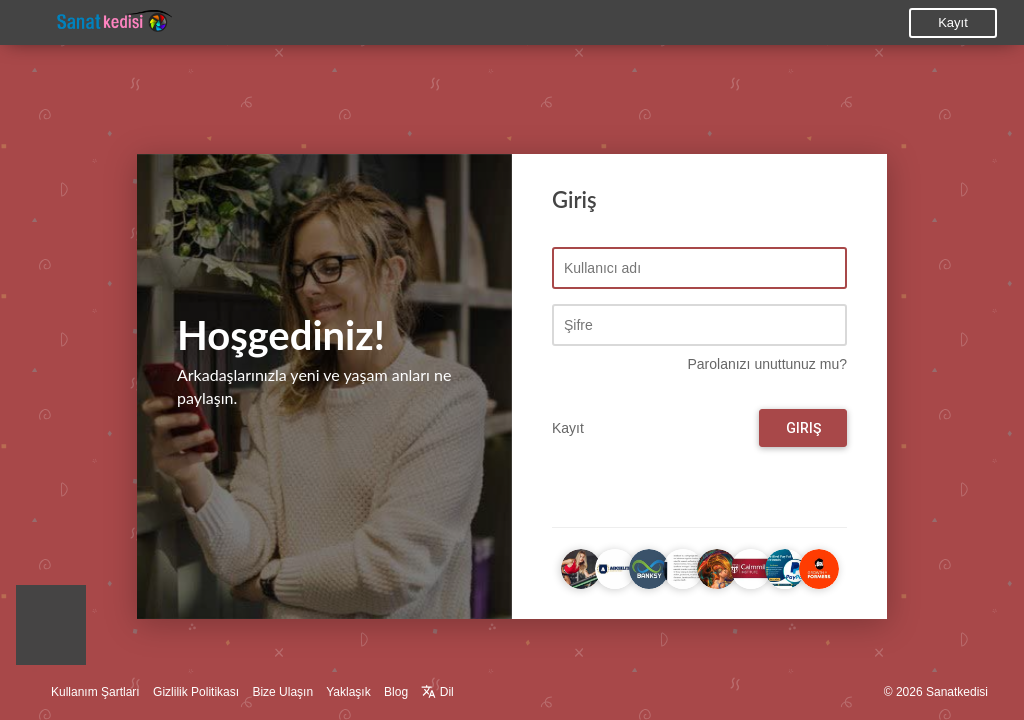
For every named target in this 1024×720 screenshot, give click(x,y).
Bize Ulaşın (282, 692)
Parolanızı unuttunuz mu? (767, 365)
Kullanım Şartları (95, 692)
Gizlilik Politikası (196, 692)
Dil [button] (437, 692)
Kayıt (953, 22)
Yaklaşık (348, 692)
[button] (51, 630)
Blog (396, 692)
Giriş (803, 429)
